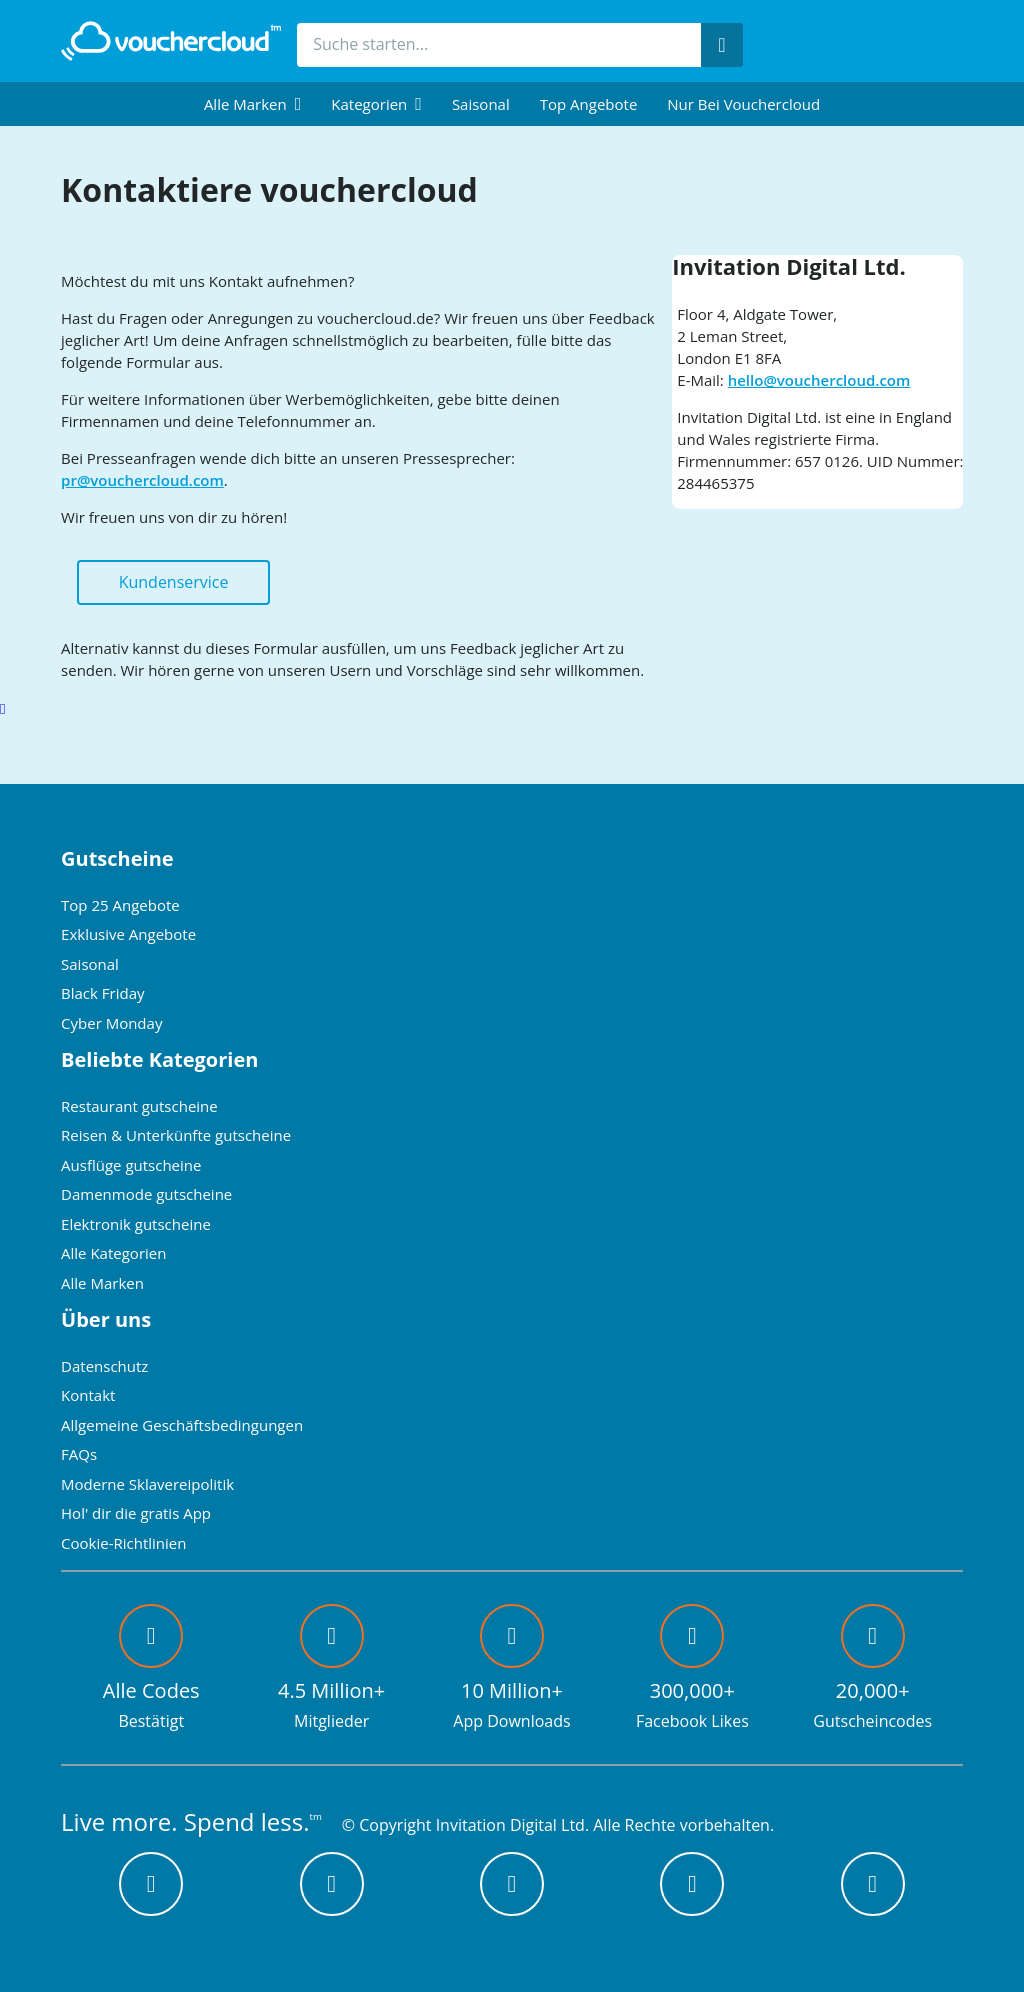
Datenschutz (104, 1366)
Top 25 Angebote (120, 905)
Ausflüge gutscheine (131, 1165)
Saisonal (481, 104)
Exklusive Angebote (128, 934)
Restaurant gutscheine (139, 1106)
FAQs (79, 1454)
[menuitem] (252, 104)
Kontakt (88, 1395)
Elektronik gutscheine (136, 1224)
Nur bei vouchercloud (743, 104)
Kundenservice (174, 582)
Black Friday (102, 993)
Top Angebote (589, 104)
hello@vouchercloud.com (819, 380)
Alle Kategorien (113, 1253)
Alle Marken (102, 1283)
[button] (252, 104)
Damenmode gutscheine (146, 1194)
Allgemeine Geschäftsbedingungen (182, 1425)
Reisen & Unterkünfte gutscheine (176, 1135)
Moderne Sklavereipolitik (147, 1484)
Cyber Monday (111, 1023)
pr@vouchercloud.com (142, 480)
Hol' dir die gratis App (136, 1513)
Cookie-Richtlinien (123, 1543)
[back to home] (171, 41)
